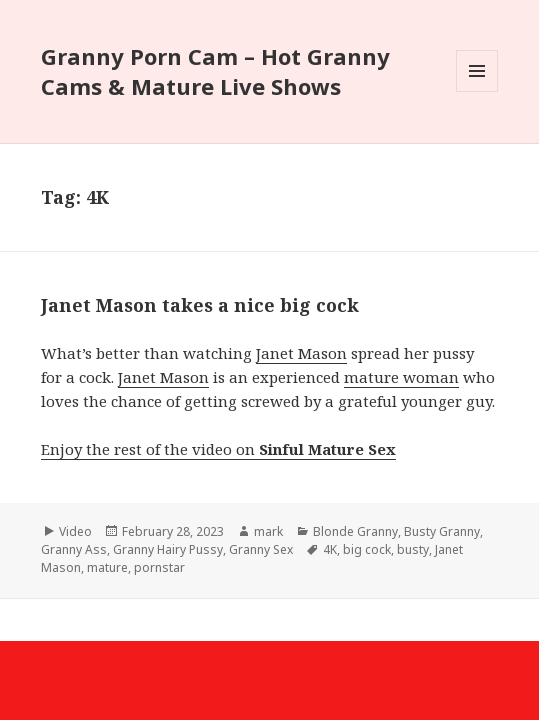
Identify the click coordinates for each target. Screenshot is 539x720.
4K (330, 549)
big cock (367, 549)
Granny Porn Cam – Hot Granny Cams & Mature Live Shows (215, 71)
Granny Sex (261, 549)
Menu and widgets (477, 91)
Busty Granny (442, 531)
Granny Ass (74, 549)
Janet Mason (301, 353)
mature (107, 567)
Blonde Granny (355, 531)
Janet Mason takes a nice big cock (200, 305)
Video (75, 531)
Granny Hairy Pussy (168, 549)
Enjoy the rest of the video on (218, 449)
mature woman (401, 377)
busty (413, 549)
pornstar (159, 567)
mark (268, 531)
